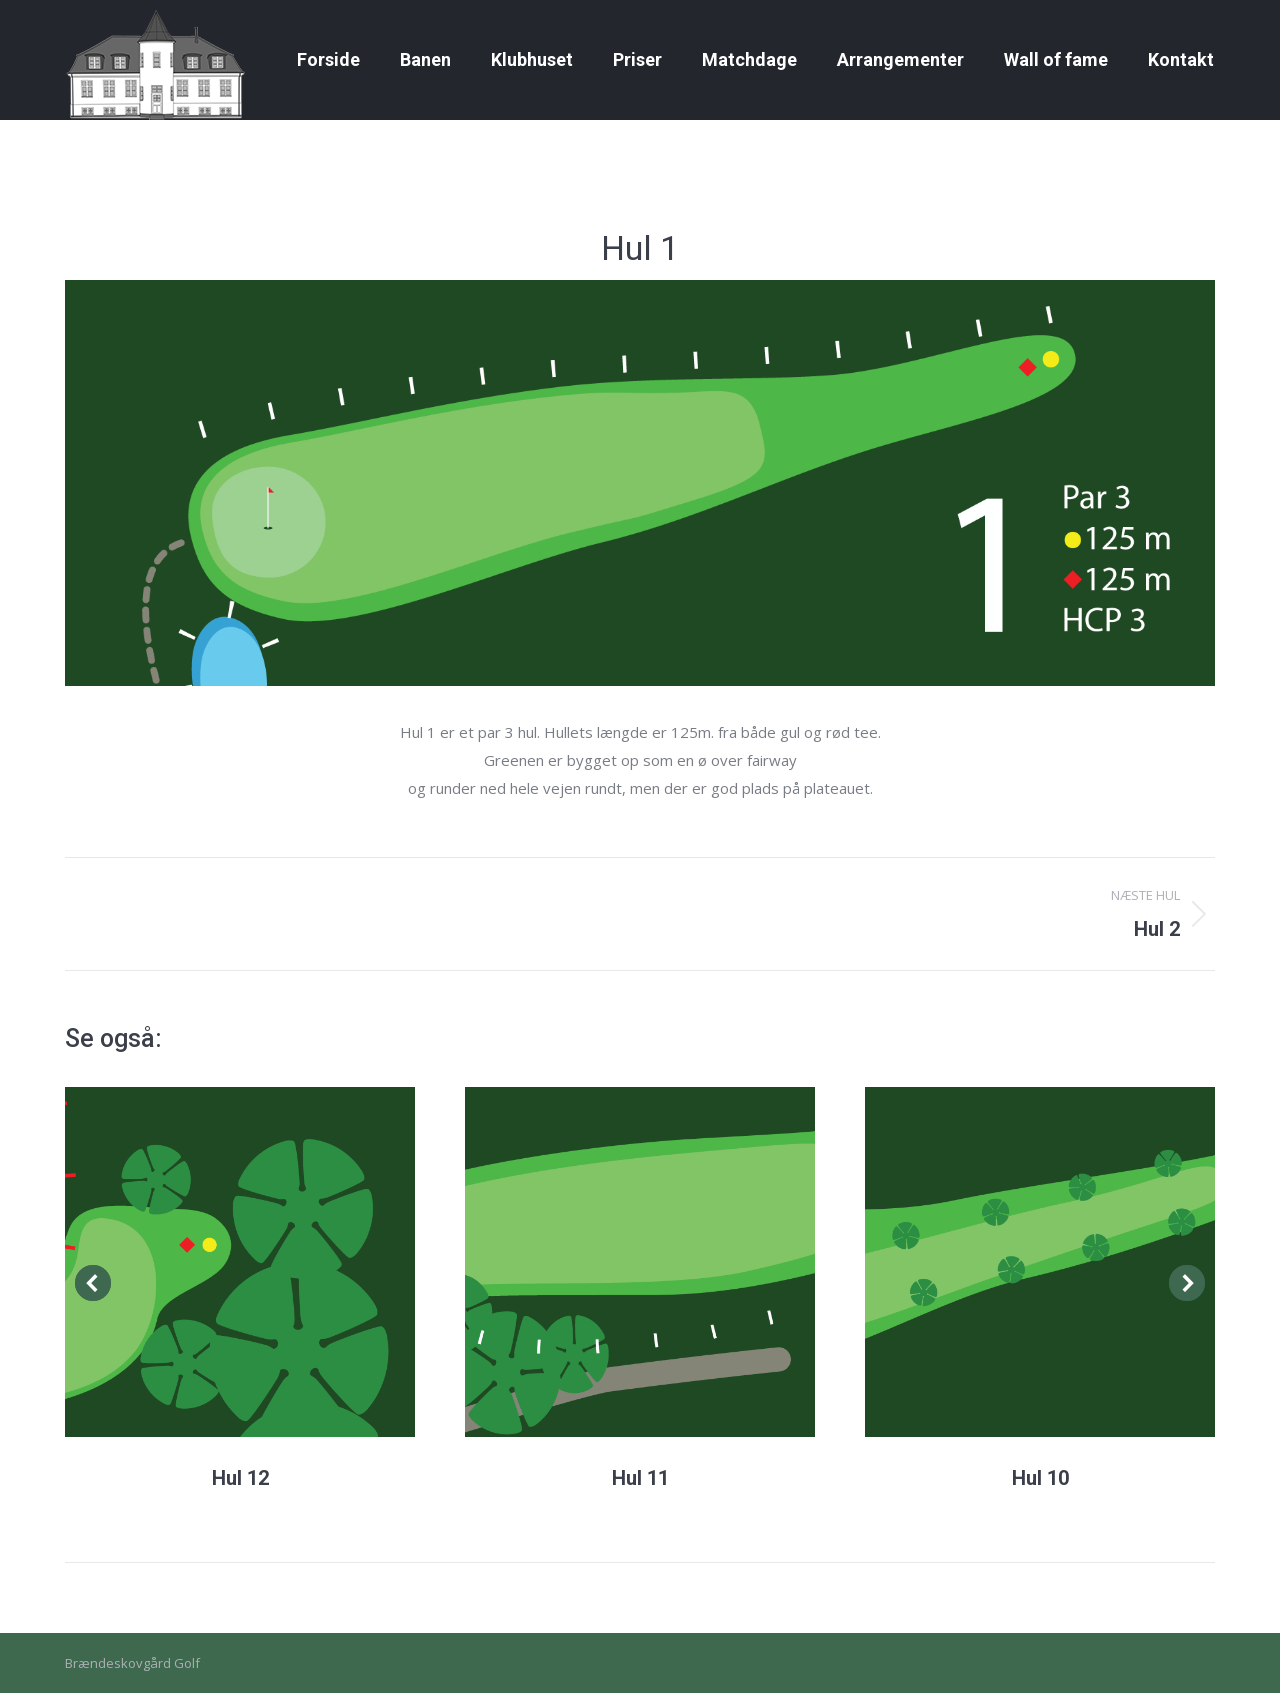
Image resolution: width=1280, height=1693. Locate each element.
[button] (93, 1283)
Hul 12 (240, 1478)
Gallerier (136, 18)
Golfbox (1191, 18)
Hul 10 (1040, 1478)
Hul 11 (640, 1478)
